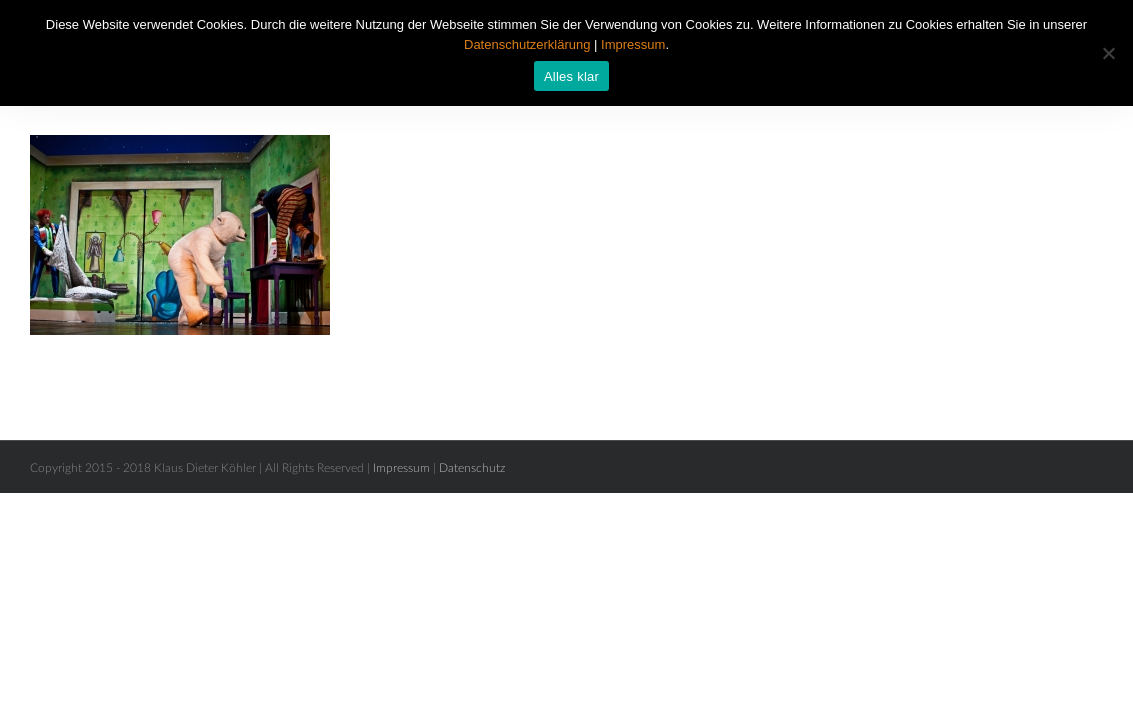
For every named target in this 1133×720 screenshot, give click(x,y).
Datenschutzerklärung (527, 44)
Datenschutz (472, 468)
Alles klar (571, 76)
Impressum (401, 468)
